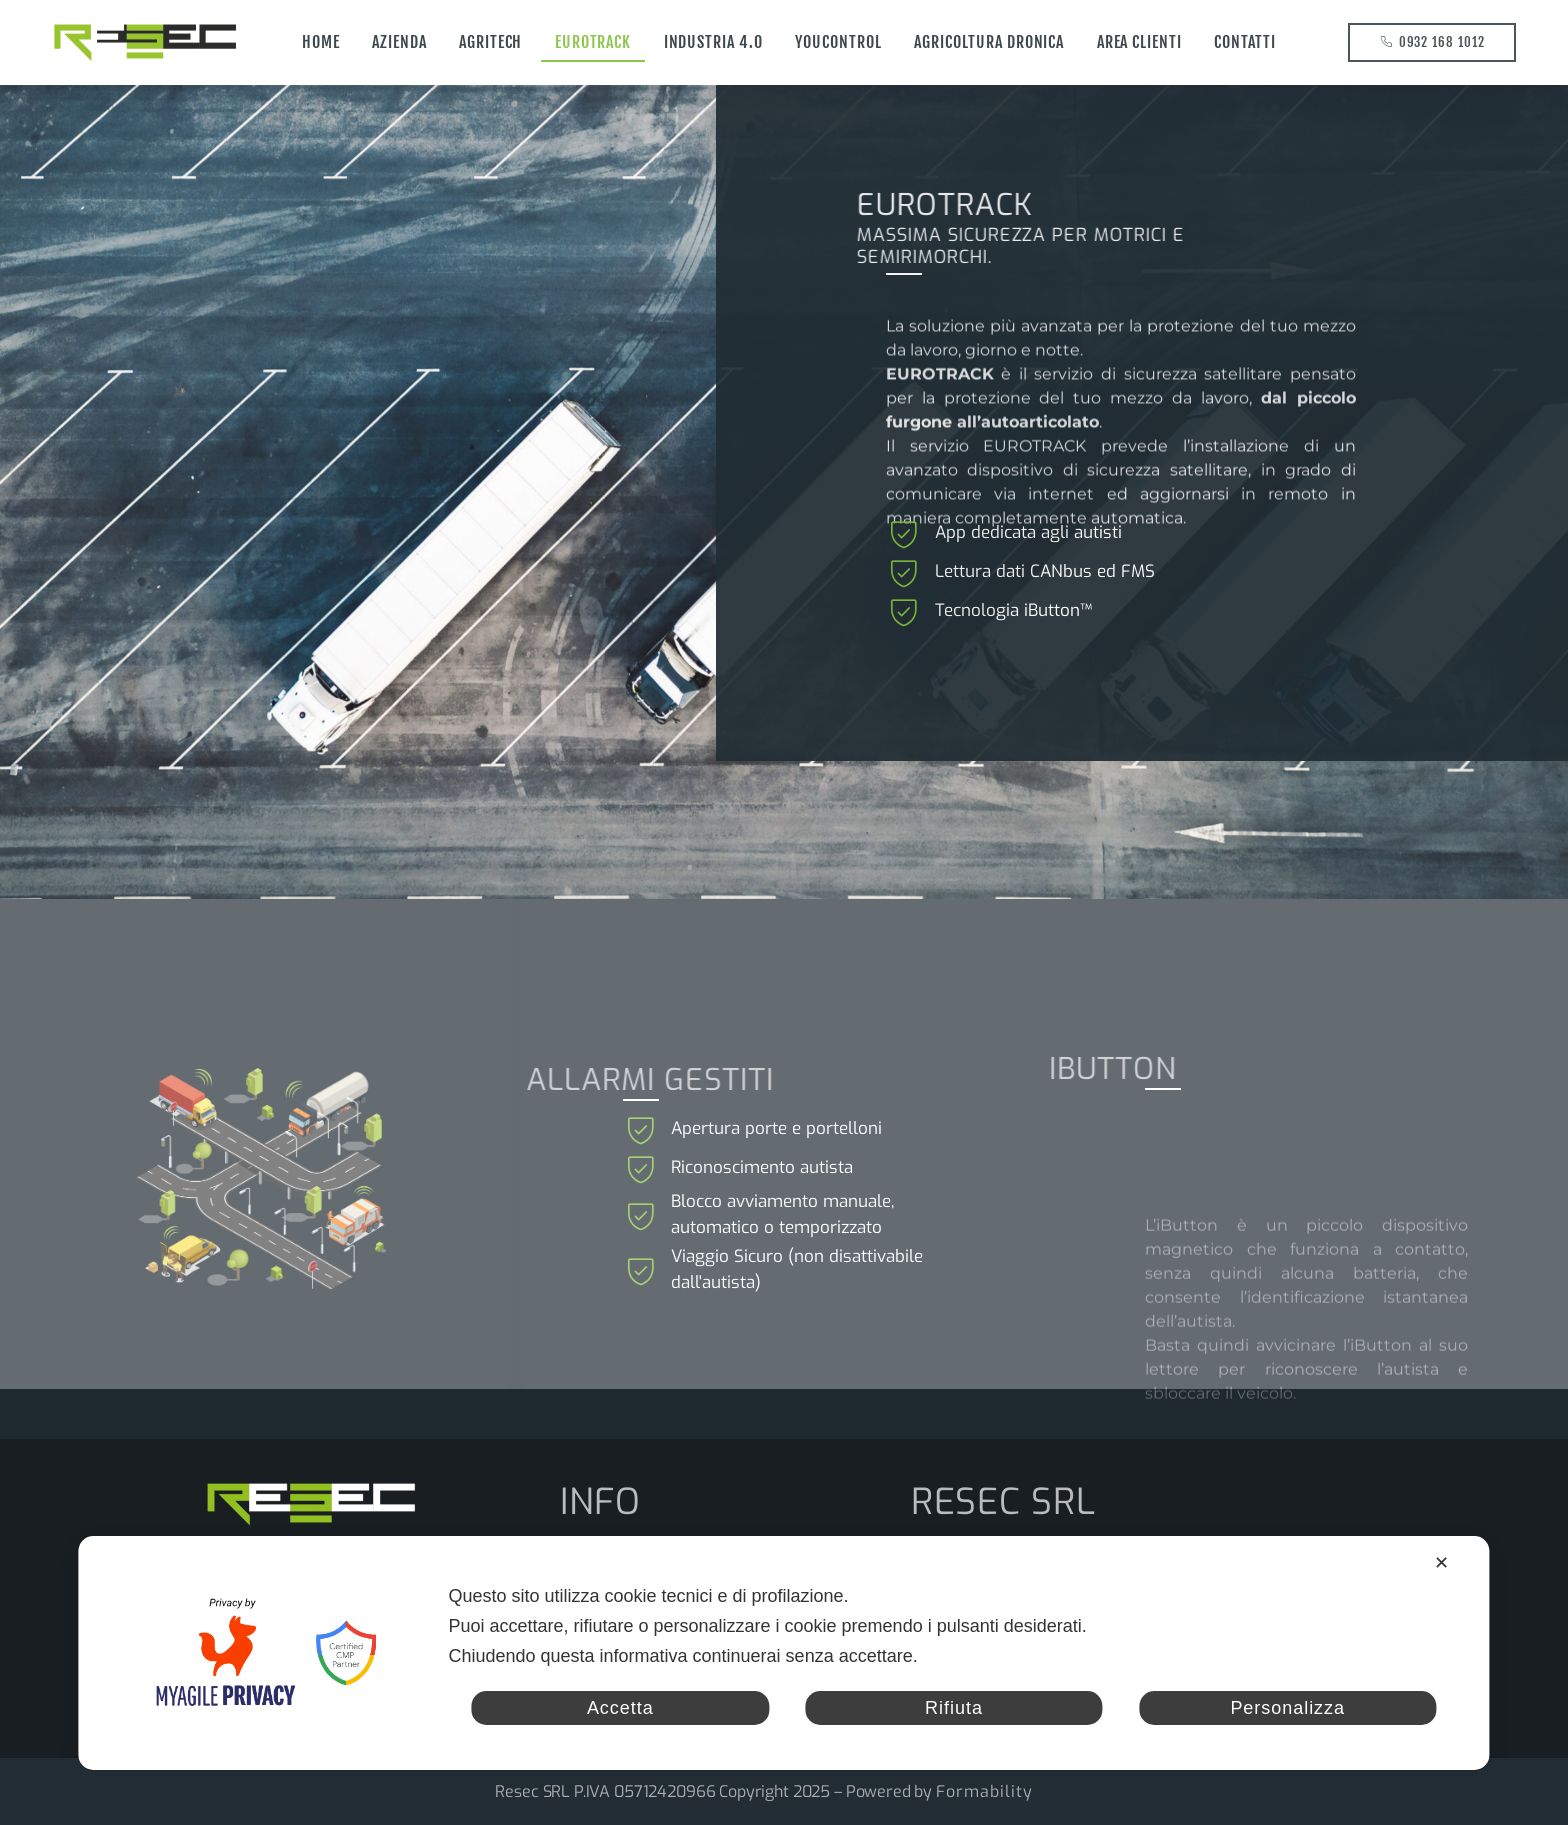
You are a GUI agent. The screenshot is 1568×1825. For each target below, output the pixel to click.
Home (321, 42)
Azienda (399, 42)
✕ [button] (1442, 1563)
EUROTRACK (593, 42)
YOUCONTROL (838, 42)
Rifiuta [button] (954, 1708)
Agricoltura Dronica (989, 42)
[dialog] (783, 1653)
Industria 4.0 (713, 42)
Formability (984, 1791)
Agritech (491, 42)
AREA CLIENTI (1140, 42)
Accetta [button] (620, 1708)
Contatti (1245, 42)
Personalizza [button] (1287, 1708)
